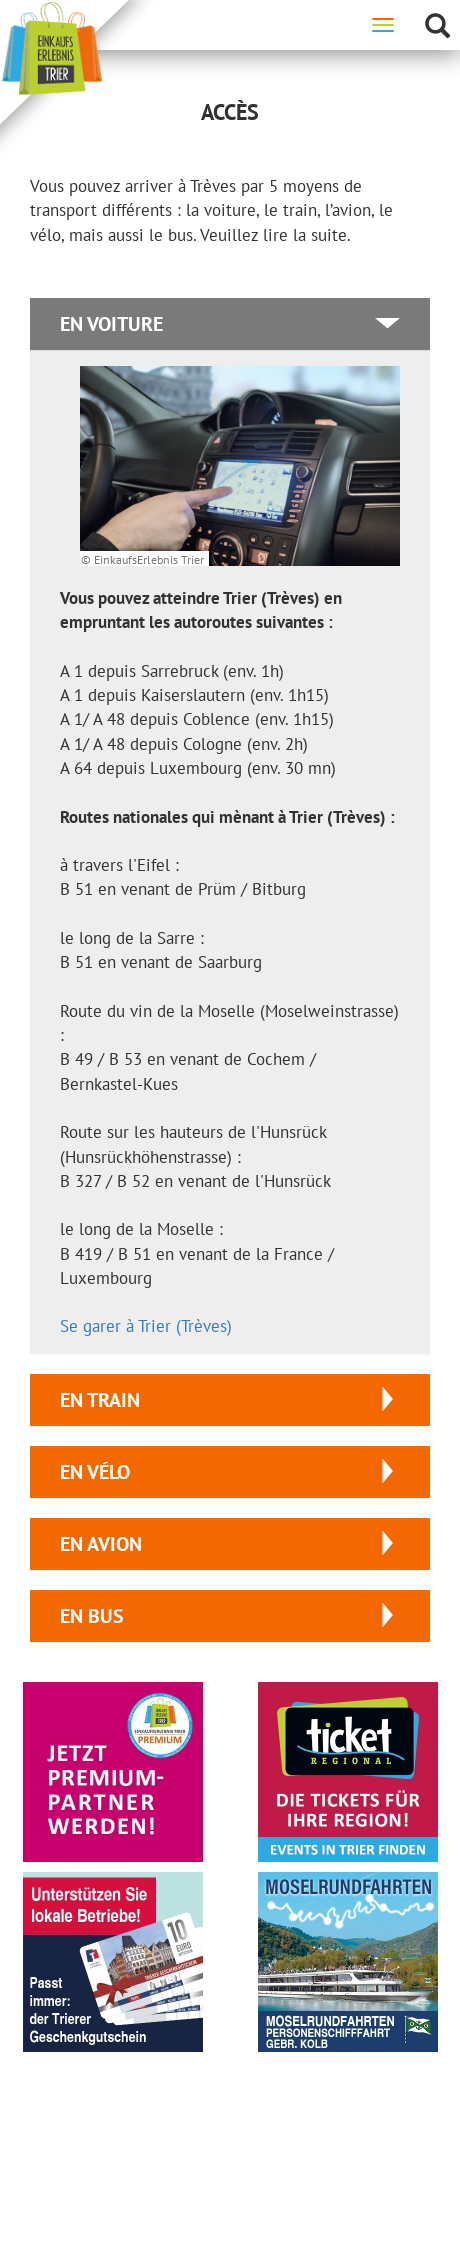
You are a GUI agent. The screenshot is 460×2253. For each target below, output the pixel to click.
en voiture (111, 324)
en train (100, 1400)
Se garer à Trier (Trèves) (146, 1326)
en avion (101, 1544)
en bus (92, 1616)
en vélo (95, 1472)
